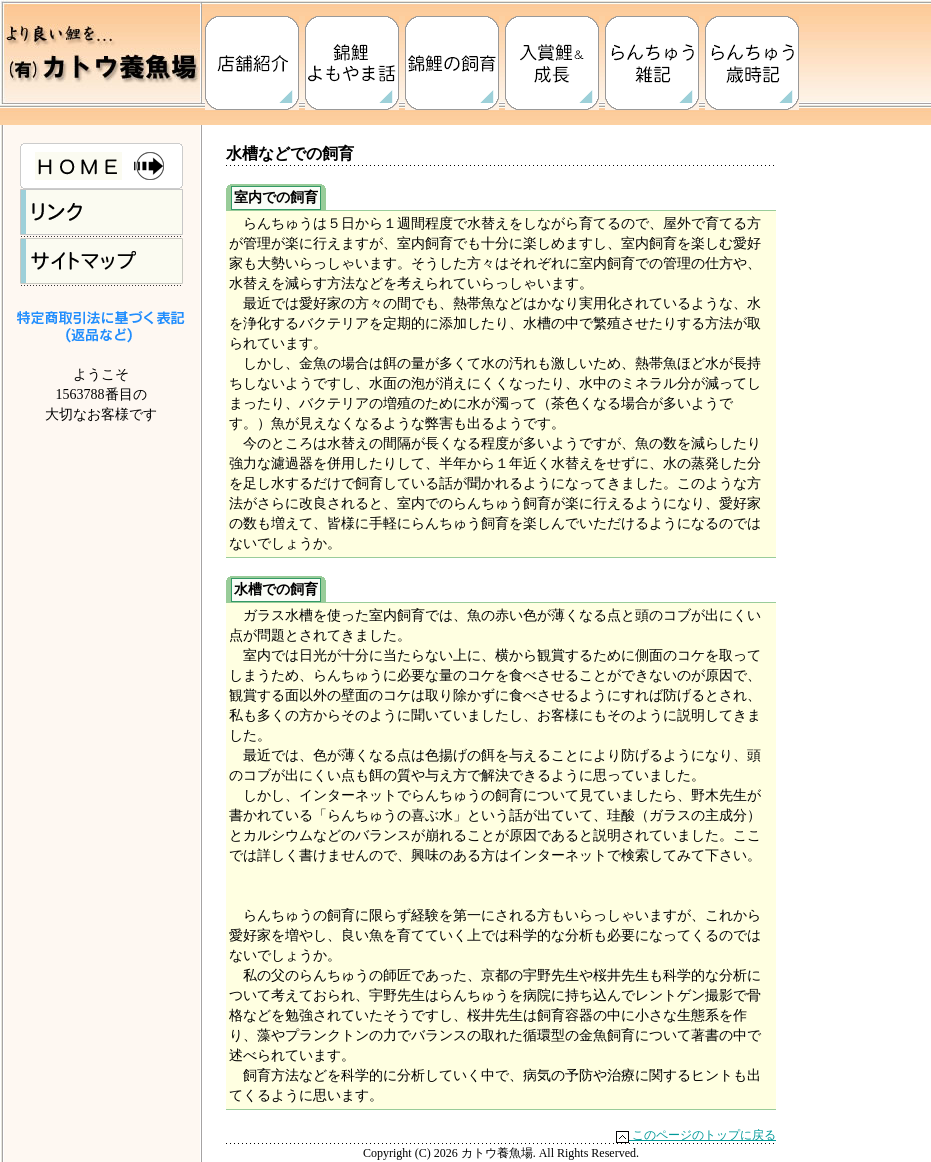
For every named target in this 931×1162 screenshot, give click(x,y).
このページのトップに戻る (696, 1135)
